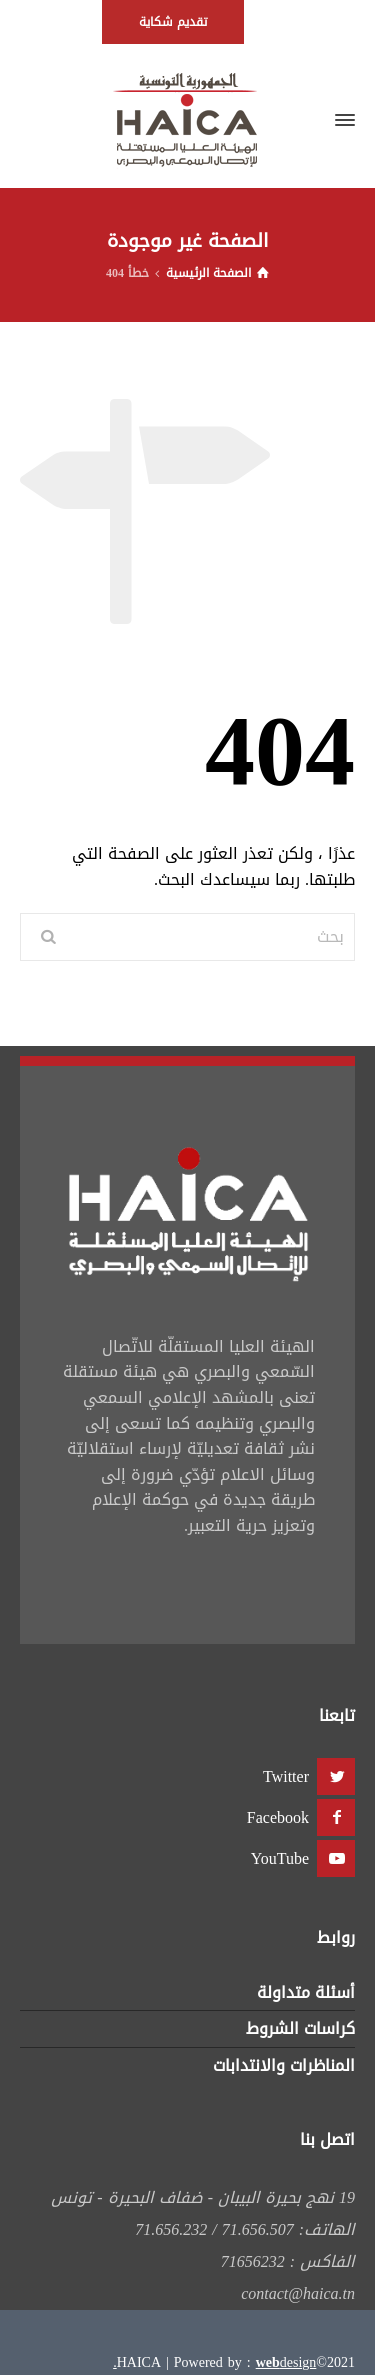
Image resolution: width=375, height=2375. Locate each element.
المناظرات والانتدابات (284, 2065)
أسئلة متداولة (306, 1992)
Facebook (278, 1817)
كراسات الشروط (300, 2028)
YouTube (280, 1858)
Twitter (286, 1776)
